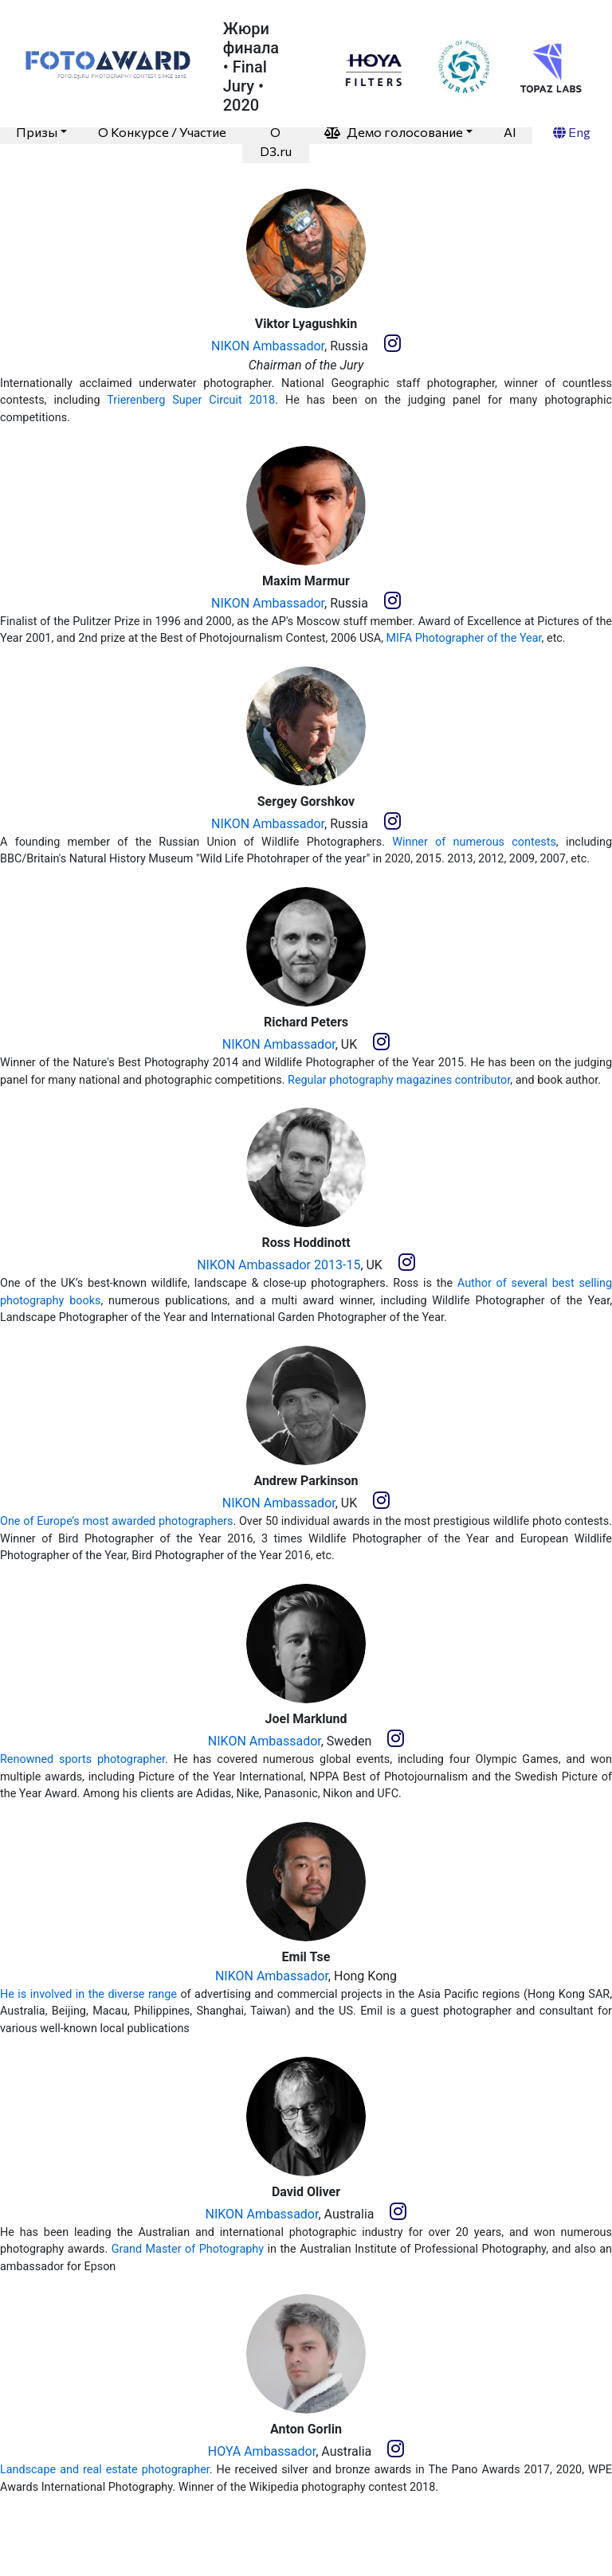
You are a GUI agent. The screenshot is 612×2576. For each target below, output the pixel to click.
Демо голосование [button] (393, 131)
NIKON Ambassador (267, 346)
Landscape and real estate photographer (105, 2469)
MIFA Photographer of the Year (464, 638)
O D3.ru (276, 141)
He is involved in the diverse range (88, 1994)
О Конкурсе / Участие (162, 131)
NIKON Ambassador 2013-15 (278, 1264)
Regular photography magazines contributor (399, 1080)
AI (510, 131)
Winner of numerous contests (474, 842)
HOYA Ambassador (262, 2451)
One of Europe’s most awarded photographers (116, 1521)
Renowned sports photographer (82, 1759)
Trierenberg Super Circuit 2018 (191, 400)
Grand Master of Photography (188, 2249)
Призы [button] (36, 131)
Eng (571, 131)
